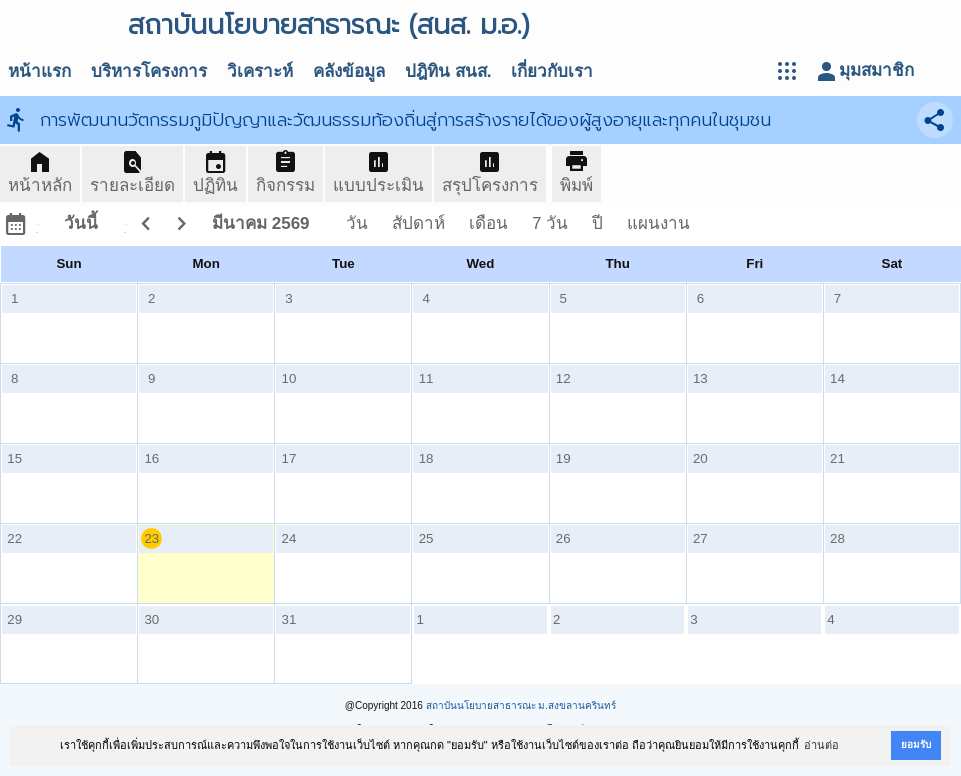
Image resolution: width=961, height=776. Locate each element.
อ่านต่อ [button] (821, 745)
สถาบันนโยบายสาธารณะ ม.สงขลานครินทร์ (521, 705)
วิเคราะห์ (260, 71)
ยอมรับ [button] (916, 744)
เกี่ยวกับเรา (552, 71)
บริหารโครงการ (149, 71)
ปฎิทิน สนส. (448, 71)
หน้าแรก (39, 71)
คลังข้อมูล (349, 71)
